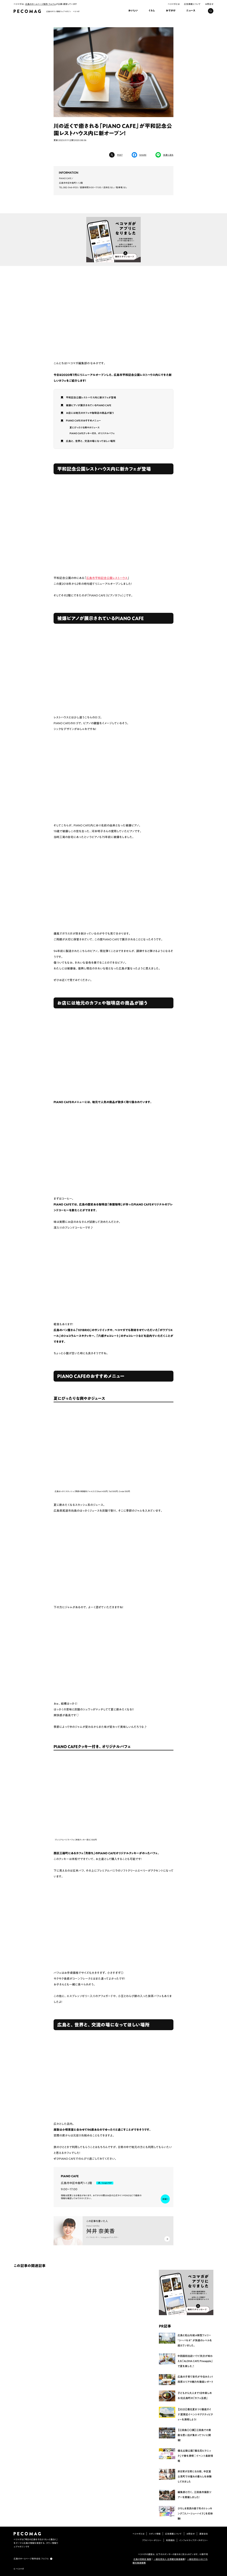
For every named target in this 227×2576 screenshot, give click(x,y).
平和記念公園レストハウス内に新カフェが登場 (91, 397)
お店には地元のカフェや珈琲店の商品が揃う (90, 413)
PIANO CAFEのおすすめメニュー (83, 420)
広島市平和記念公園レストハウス (106, 578)
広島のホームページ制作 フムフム (40, 4)
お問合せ (209, 4)
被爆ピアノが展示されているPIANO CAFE (88, 405)
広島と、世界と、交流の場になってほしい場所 (90, 441)
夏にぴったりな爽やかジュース (85, 427)
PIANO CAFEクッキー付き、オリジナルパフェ (92, 433)
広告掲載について (192, 4)
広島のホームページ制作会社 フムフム (31, 2558)
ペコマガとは (174, 4)
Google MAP (107, 2183)
